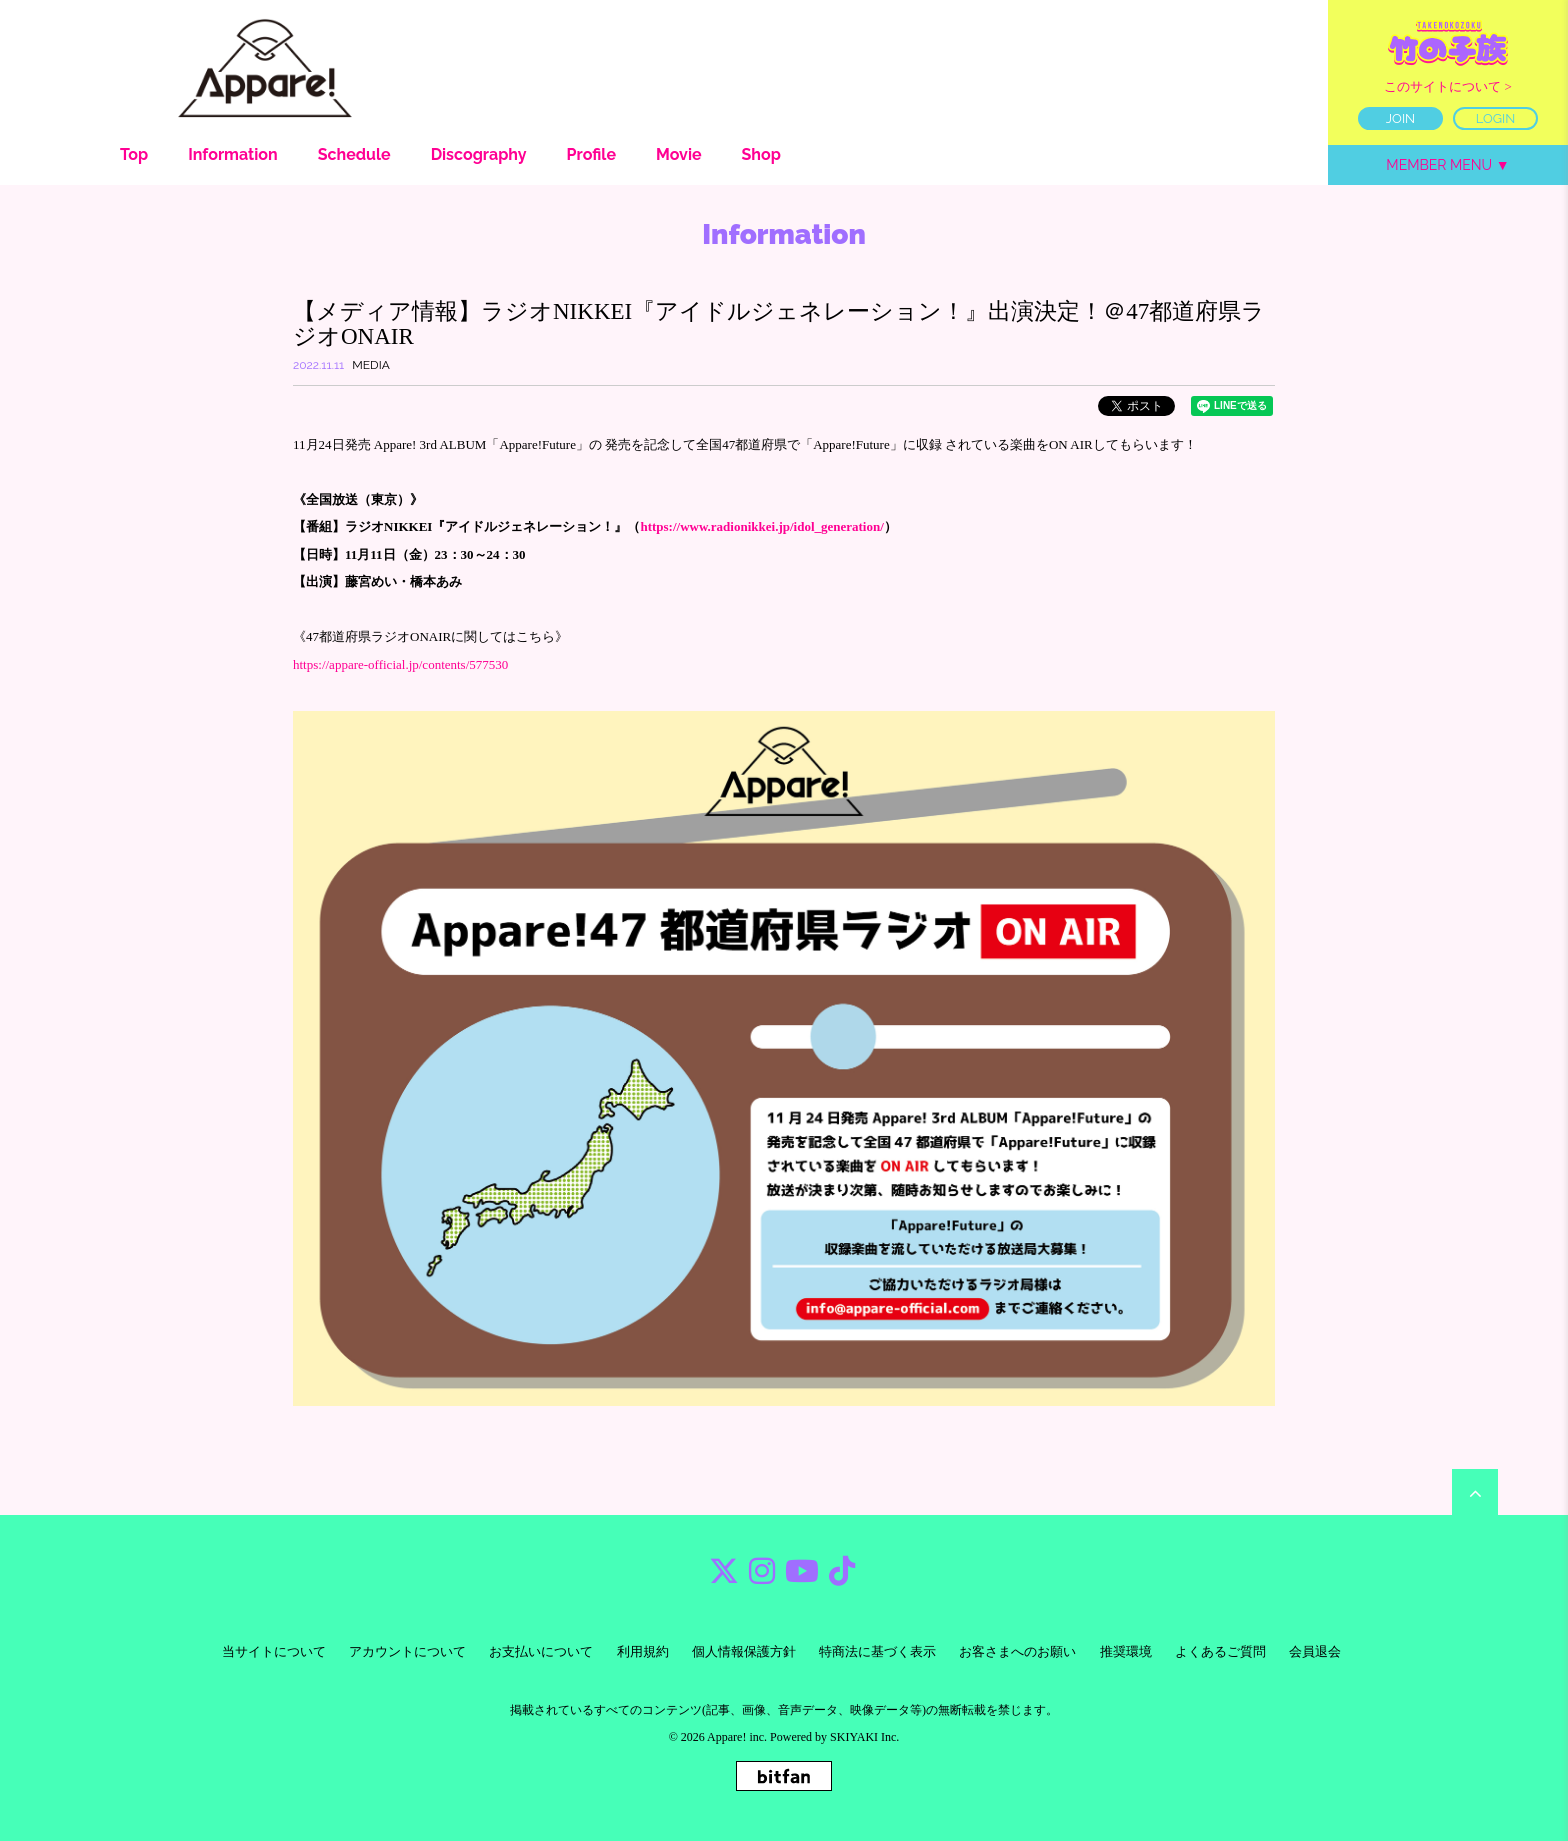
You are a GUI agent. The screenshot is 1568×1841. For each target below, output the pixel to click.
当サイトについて (274, 1651)
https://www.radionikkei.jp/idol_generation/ (761, 526)
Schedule (354, 154)
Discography (479, 154)
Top (134, 154)
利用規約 (643, 1651)
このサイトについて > (1448, 86)
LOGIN (1496, 118)
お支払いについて (541, 1651)
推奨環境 (1126, 1651)
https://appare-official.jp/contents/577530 (400, 664)
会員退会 (1315, 1651)
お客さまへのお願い (1017, 1651)
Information (233, 154)
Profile (591, 154)
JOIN (1400, 118)
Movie (679, 154)
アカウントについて (407, 1651)
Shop (761, 154)
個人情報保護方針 (744, 1651)
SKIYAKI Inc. (864, 1737)
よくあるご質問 (1220, 1651)
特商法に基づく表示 (877, 1651)
